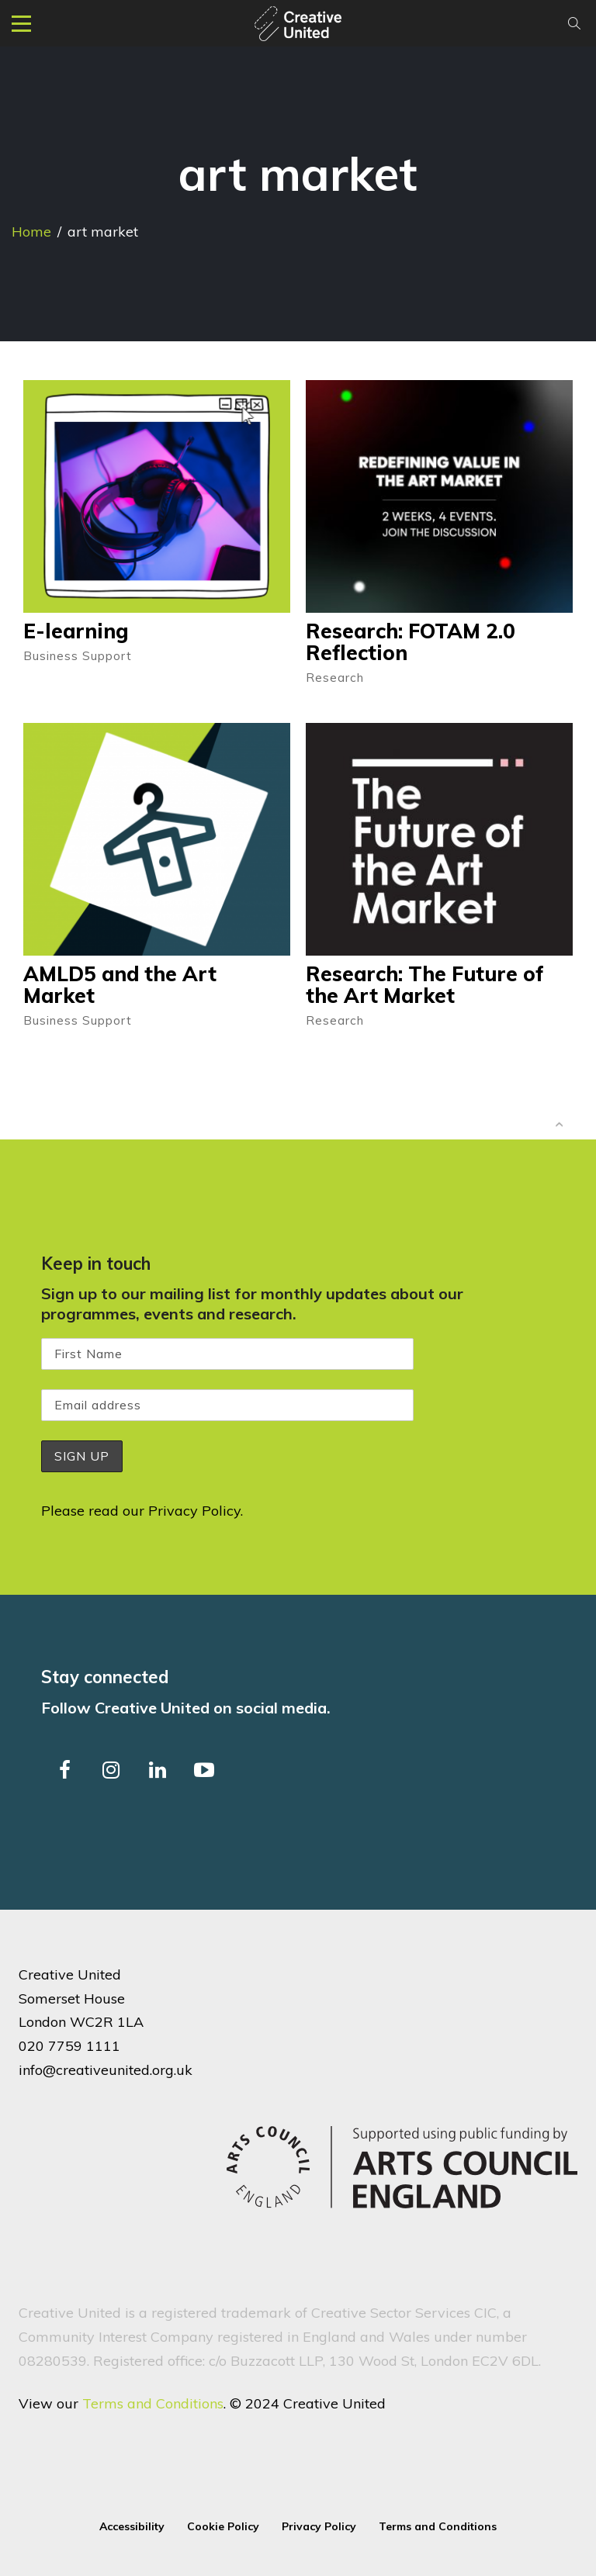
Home (31, 231)
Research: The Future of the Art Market (425, 984)
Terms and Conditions (153, 2403)
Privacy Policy (194, 1511)
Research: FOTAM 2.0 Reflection (410, 642)
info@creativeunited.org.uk (105, 2069)
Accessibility (132, 2526)
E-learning (76, 631)
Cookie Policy (223, 2526)
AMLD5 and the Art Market (120, 984)
